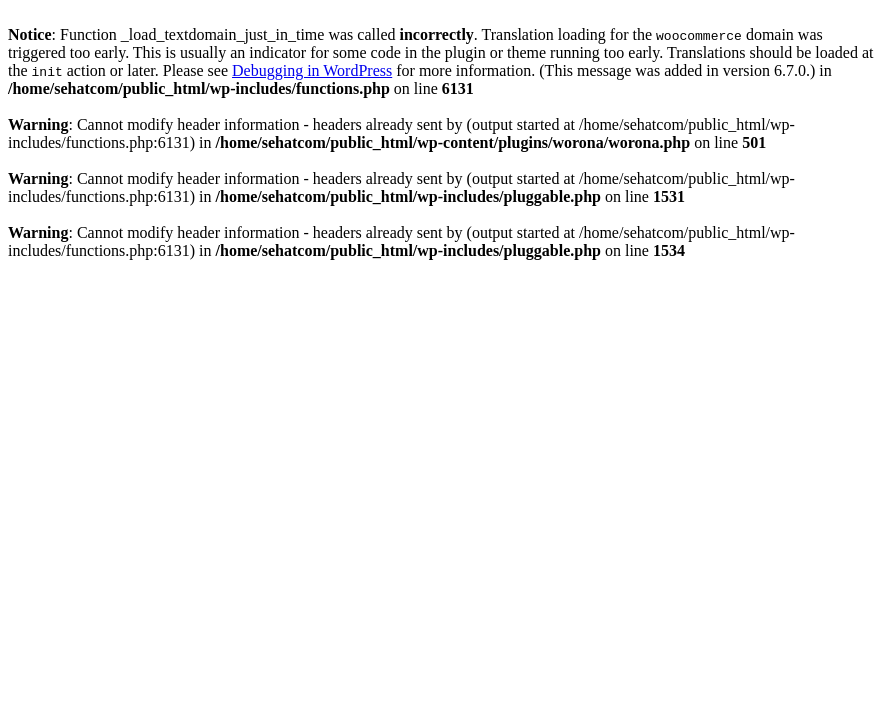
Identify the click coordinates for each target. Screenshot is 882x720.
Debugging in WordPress (312, 70)
